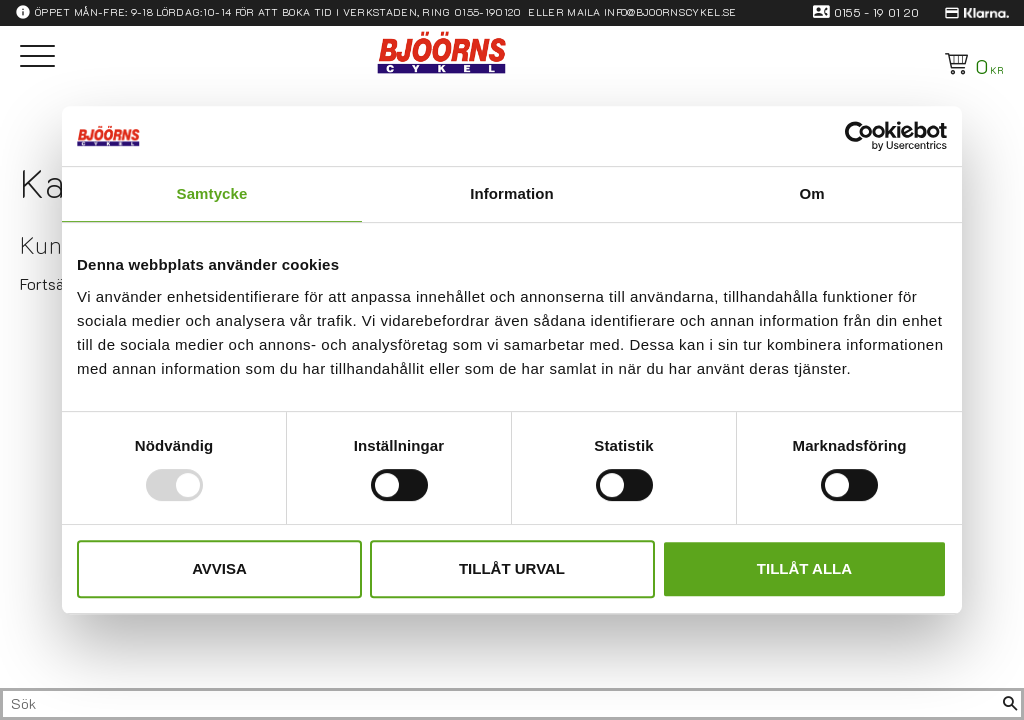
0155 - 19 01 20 (877, 12)
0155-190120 (488, 12)
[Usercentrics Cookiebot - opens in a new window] (859, 136)
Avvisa (219, 568)
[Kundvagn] (970, 64)
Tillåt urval (512, 568)
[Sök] (1010, 704)
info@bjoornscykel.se (670, 12)
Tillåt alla (804, 568)
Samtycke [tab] (212, 193)
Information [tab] (512, 193)
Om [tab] (811, 193)
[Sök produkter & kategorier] (501, 704)
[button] (37, 57)
